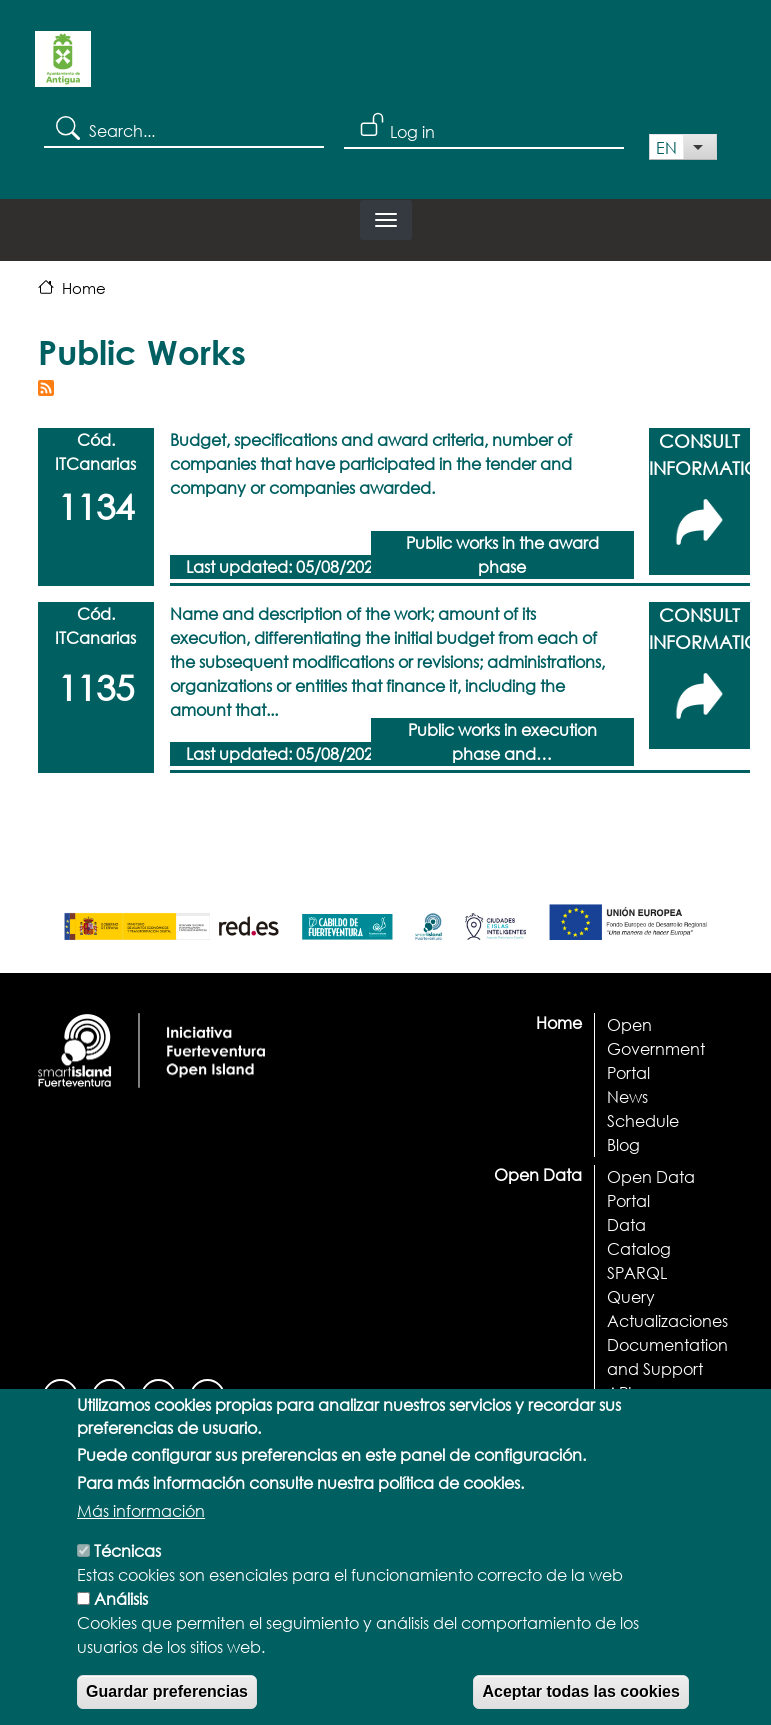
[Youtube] (158, 1394)
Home (84, 288)
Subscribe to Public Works (46, 388)
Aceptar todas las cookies (580, 1699)
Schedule (643, 1120)
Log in (412, 131)
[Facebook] (60, 1394)
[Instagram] (109, 1394)
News (627, 1096)
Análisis (121, 1606)
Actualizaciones (667, 1320)
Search (66, 127)
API (619, 1392)
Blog (623, 1144)
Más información (141, 1518)
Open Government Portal (656, 1048)
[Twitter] (207, 1394)
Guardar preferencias (167, 1699)
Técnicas (127, 1558)
